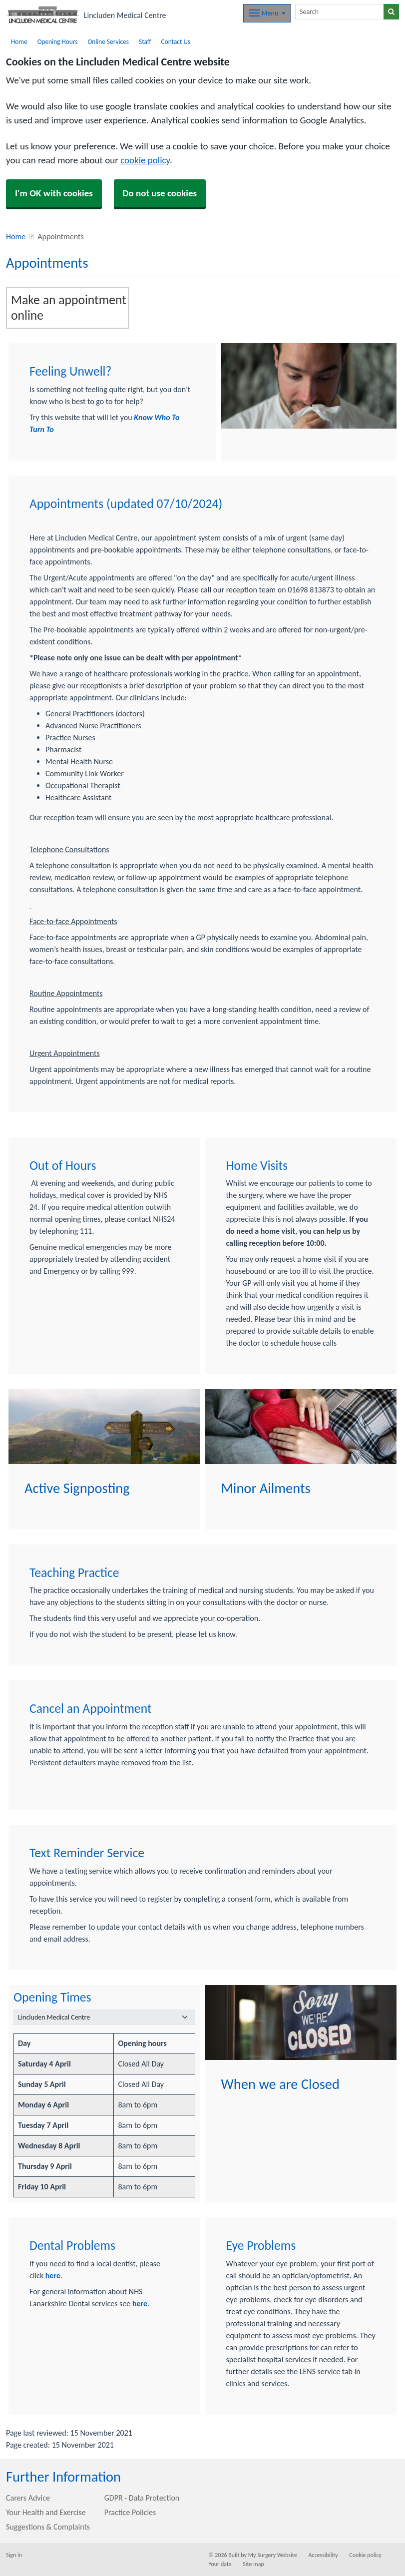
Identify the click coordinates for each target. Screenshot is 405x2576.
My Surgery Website (272, 2555)
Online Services (108, 41)
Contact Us (176, 41)
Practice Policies (130, 2512)
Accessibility (323, 2555)
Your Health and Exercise (46, 2512)
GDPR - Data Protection (142, 2498)
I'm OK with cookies (54, 193)
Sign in (14, 2555)
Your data (220, 2564)
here (52, 2275)
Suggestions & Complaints (48, 2527)
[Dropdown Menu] (267, 13)
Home (19, 41)
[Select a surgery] (104, 2017)
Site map (253, 2564)
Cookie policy (365, 2555)
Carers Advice (28, 2498)
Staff (145, 41)
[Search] (339, 11)
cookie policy (145, 160)
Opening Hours (57, 41)
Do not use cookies (160, 193)
